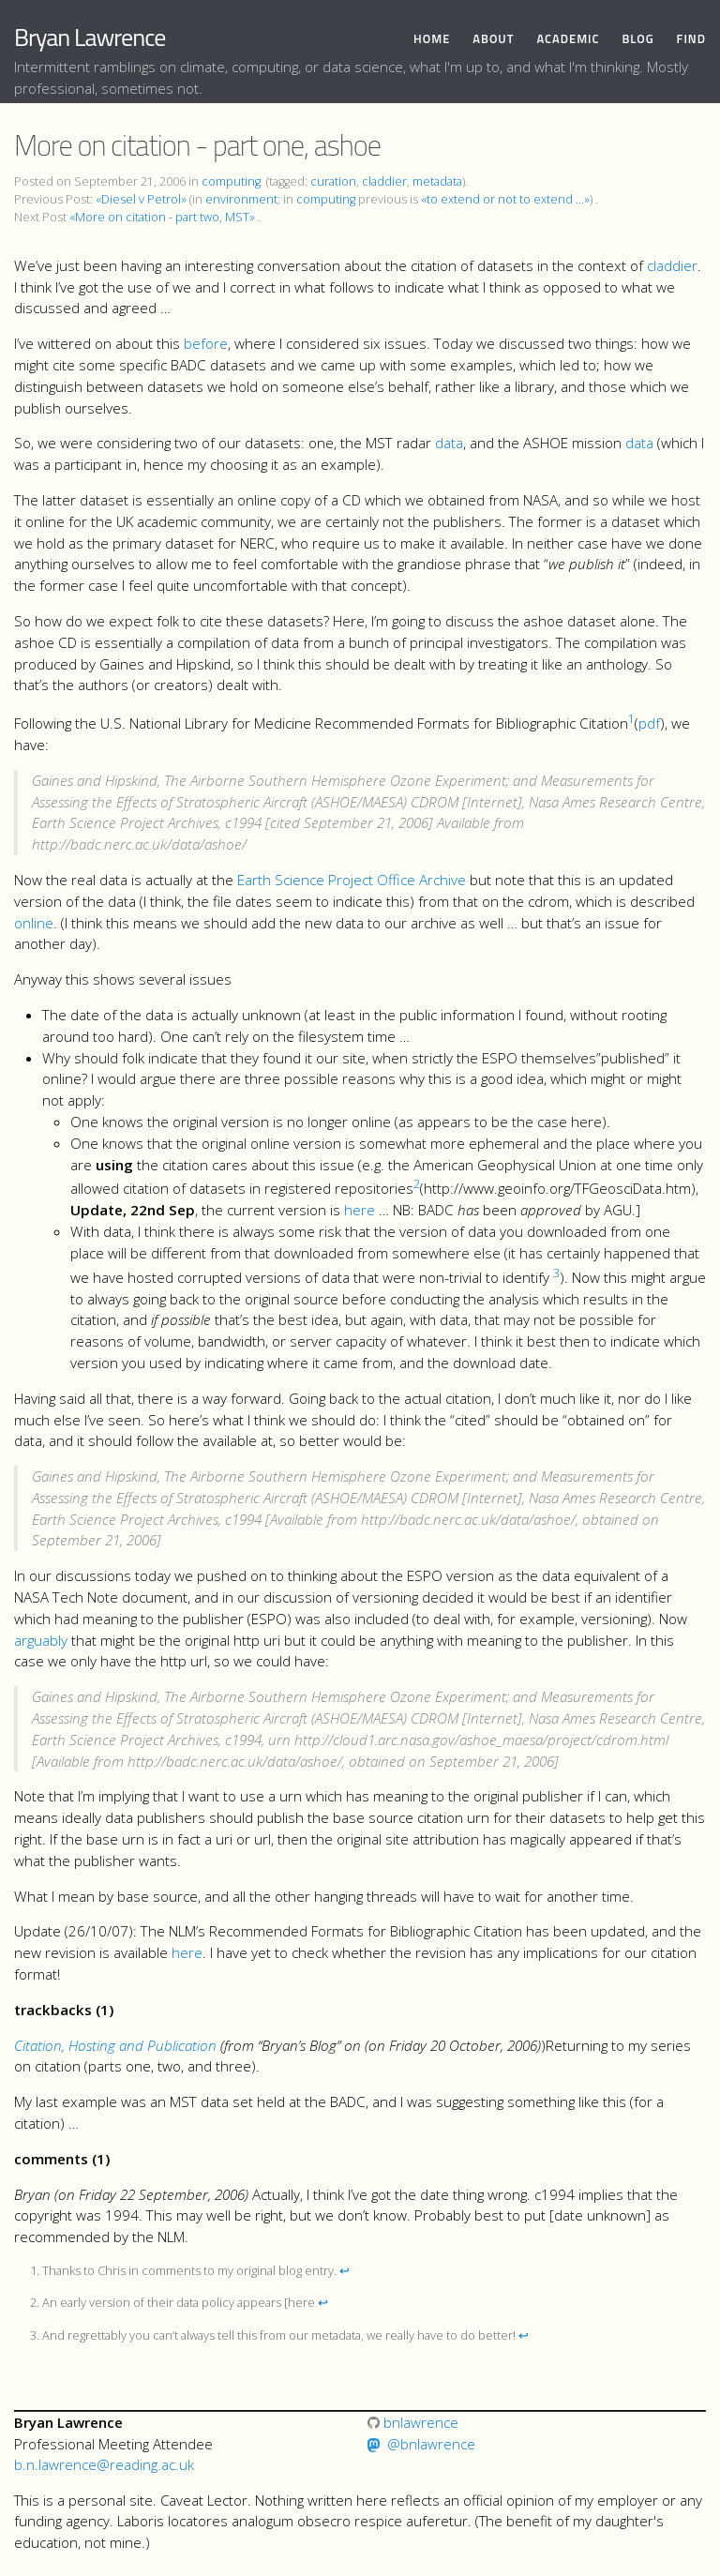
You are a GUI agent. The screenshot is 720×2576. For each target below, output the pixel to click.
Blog (637, 39)
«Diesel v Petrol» (141, 199)
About (493, 39)
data (449, 442)
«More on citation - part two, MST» (162, 217)
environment (241, 199)
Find (691, 39)
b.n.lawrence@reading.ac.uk (104, 2464)
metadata (437, 181)
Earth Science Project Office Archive (351, 879)
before (206, 343)
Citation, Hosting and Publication (115, 2045)
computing (231, 181)
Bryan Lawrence (89, 37)
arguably (41, 1640)
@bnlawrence (431, 2443)
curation (333, 181)
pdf (649, 723)
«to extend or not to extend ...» (505, 199)
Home (431, 39)
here (359, 1209)
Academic (567, 39)
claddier (384, 181)
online (33, 922)
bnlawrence (413, 2422)
